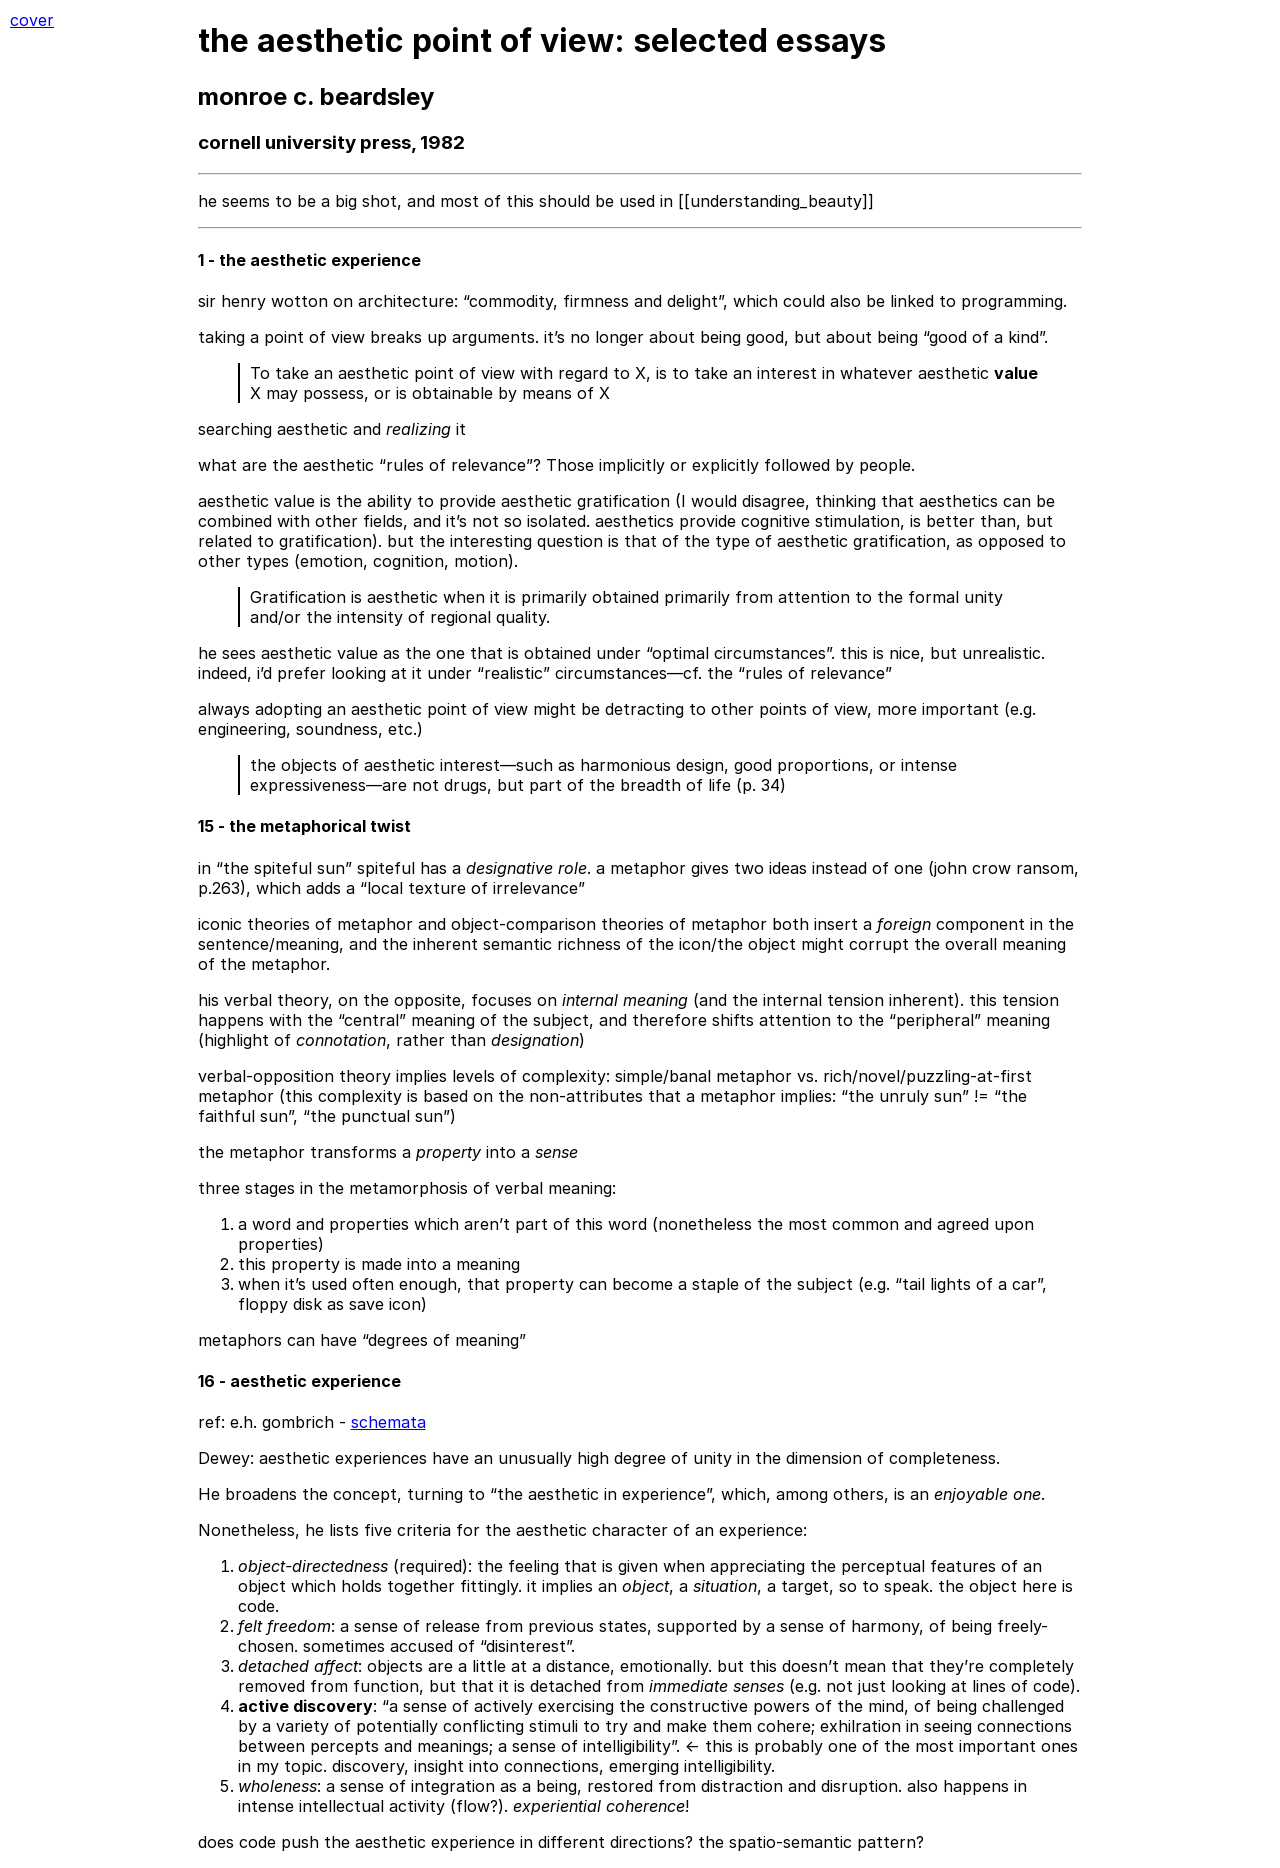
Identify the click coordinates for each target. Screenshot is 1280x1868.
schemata (388, 1422)
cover (32, 20)
